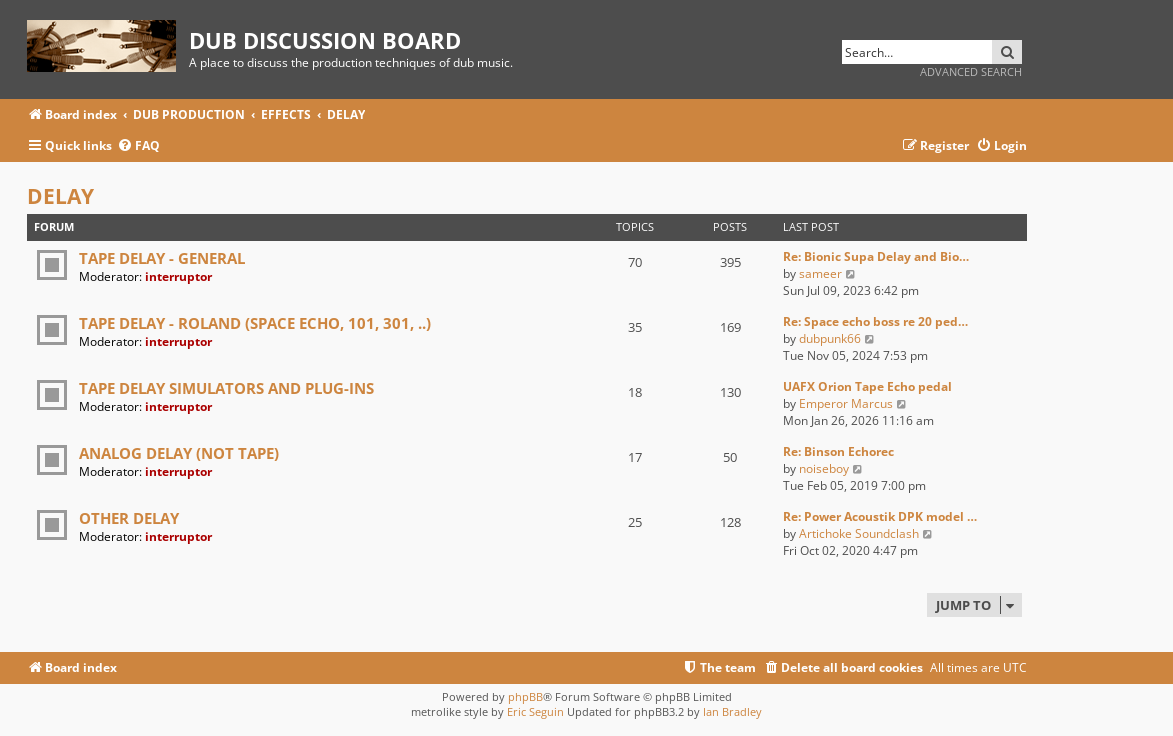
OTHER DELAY (129, 518)
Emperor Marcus (846, 403)
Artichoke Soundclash (859, 533)
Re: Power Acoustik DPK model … (880, 516)
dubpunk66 (830, 338)
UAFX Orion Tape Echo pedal (867, 386)
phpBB (525, 696)
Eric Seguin (535, 711)
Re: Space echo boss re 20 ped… (875, 321)
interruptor (178, 276)
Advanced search (971, 71)
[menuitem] (138, 146)
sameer (820, 273)
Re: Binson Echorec (838, 451)
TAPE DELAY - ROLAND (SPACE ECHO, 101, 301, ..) (255, 323)
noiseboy (824, 468)
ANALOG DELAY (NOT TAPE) (179, 453)
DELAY (60, 196)
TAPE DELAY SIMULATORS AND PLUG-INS (226, 388)
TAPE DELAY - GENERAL (162, 258)
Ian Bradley (732, 711)
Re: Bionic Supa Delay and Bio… (876, 256)
